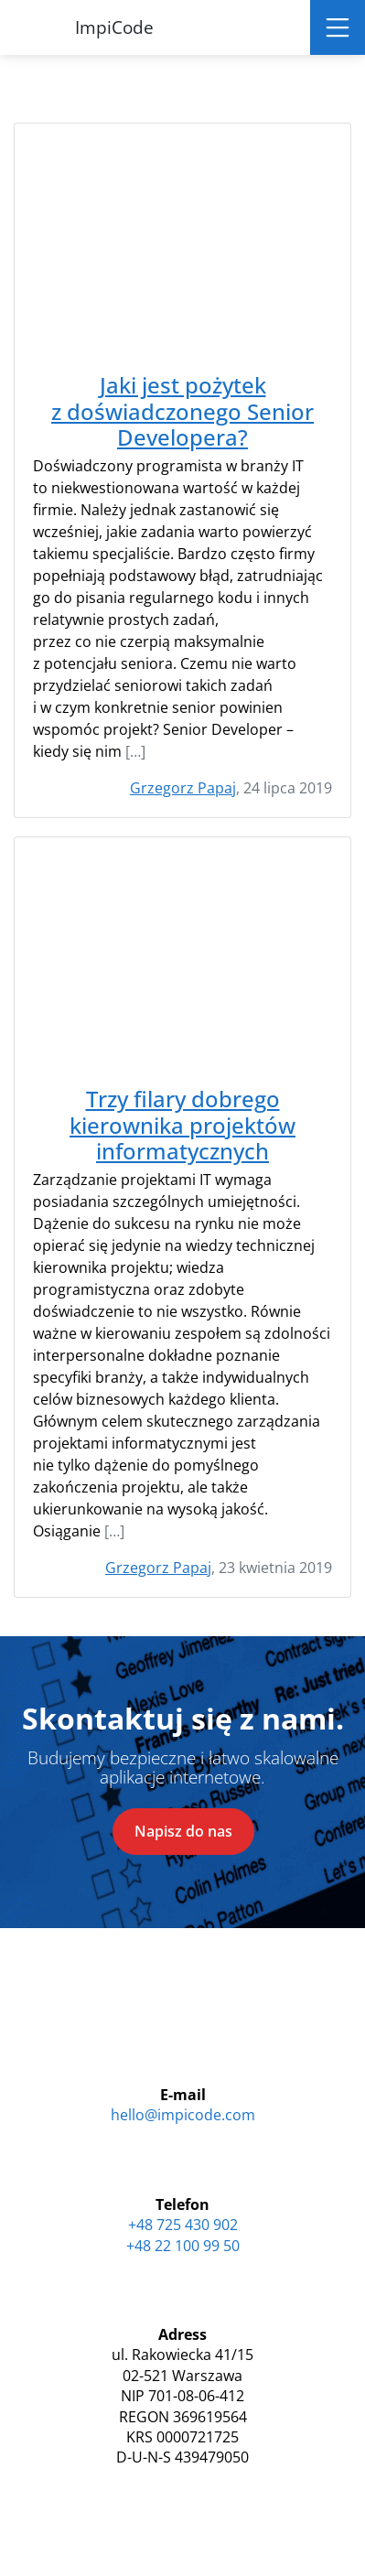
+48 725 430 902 (183, 2225)
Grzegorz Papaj (183, 788)
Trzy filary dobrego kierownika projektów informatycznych (182, 1125)
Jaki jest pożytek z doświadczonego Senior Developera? (182, 411)
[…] (135, 751)
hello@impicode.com (183, 2115)
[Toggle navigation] (337, 27)
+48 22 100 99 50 (183, 2246)
